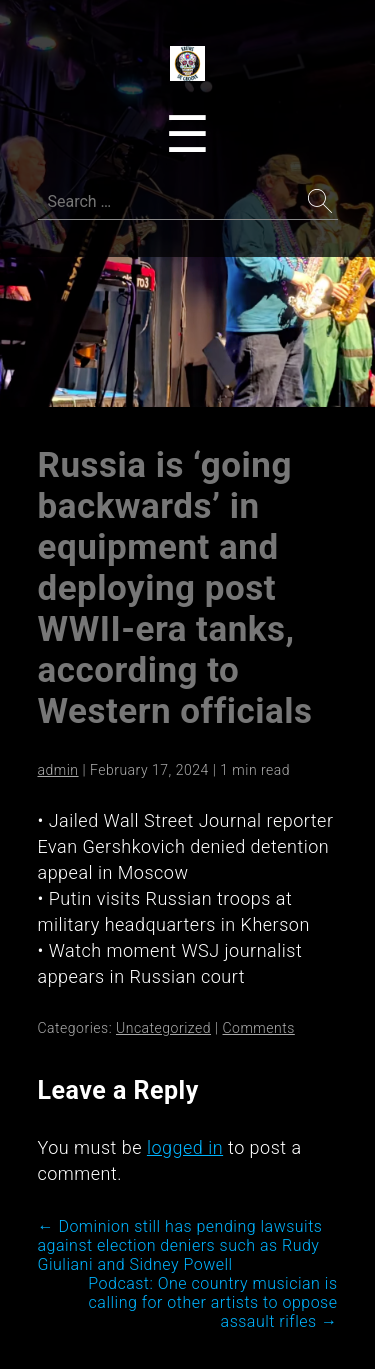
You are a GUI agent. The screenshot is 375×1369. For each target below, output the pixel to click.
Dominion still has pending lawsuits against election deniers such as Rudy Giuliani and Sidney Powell (180, 1245)
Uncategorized (163, 1028)
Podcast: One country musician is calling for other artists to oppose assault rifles (212, 1302)
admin (58, 770)
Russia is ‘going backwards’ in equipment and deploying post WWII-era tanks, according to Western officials (175, 588)
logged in (185, 1147)
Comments (258, 1028)
